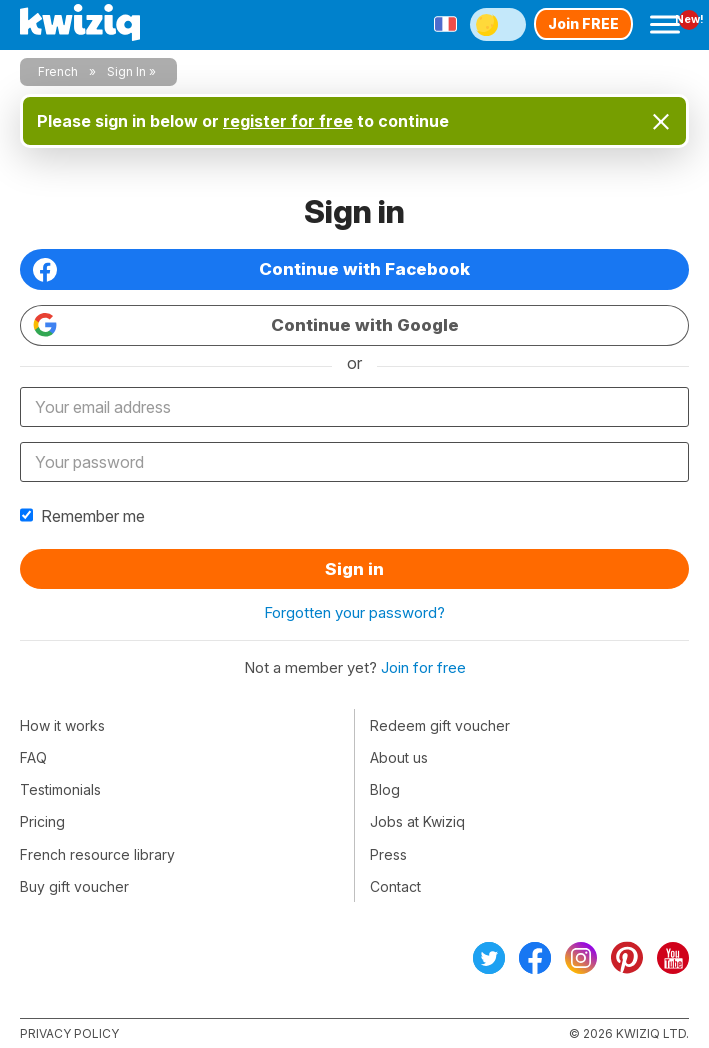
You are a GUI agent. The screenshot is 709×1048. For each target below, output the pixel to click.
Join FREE (583, 23)
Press (388, 854)
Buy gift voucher (74, 886)
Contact (395, 886)
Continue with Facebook (251, 270)
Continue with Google (246, 325)
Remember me (82, 516)
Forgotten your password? (354, 612)
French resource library (97, 854)
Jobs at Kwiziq (417, 821)
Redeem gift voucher (440, 725)
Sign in (354, 569)
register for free (288, 121)
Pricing (42, 821)
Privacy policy (69, 1033)
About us (399, 757)
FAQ (33, 757)
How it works (62, 725)
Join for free (423, 667)
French (58, 71)
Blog (385, 789)
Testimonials (60, 789)
